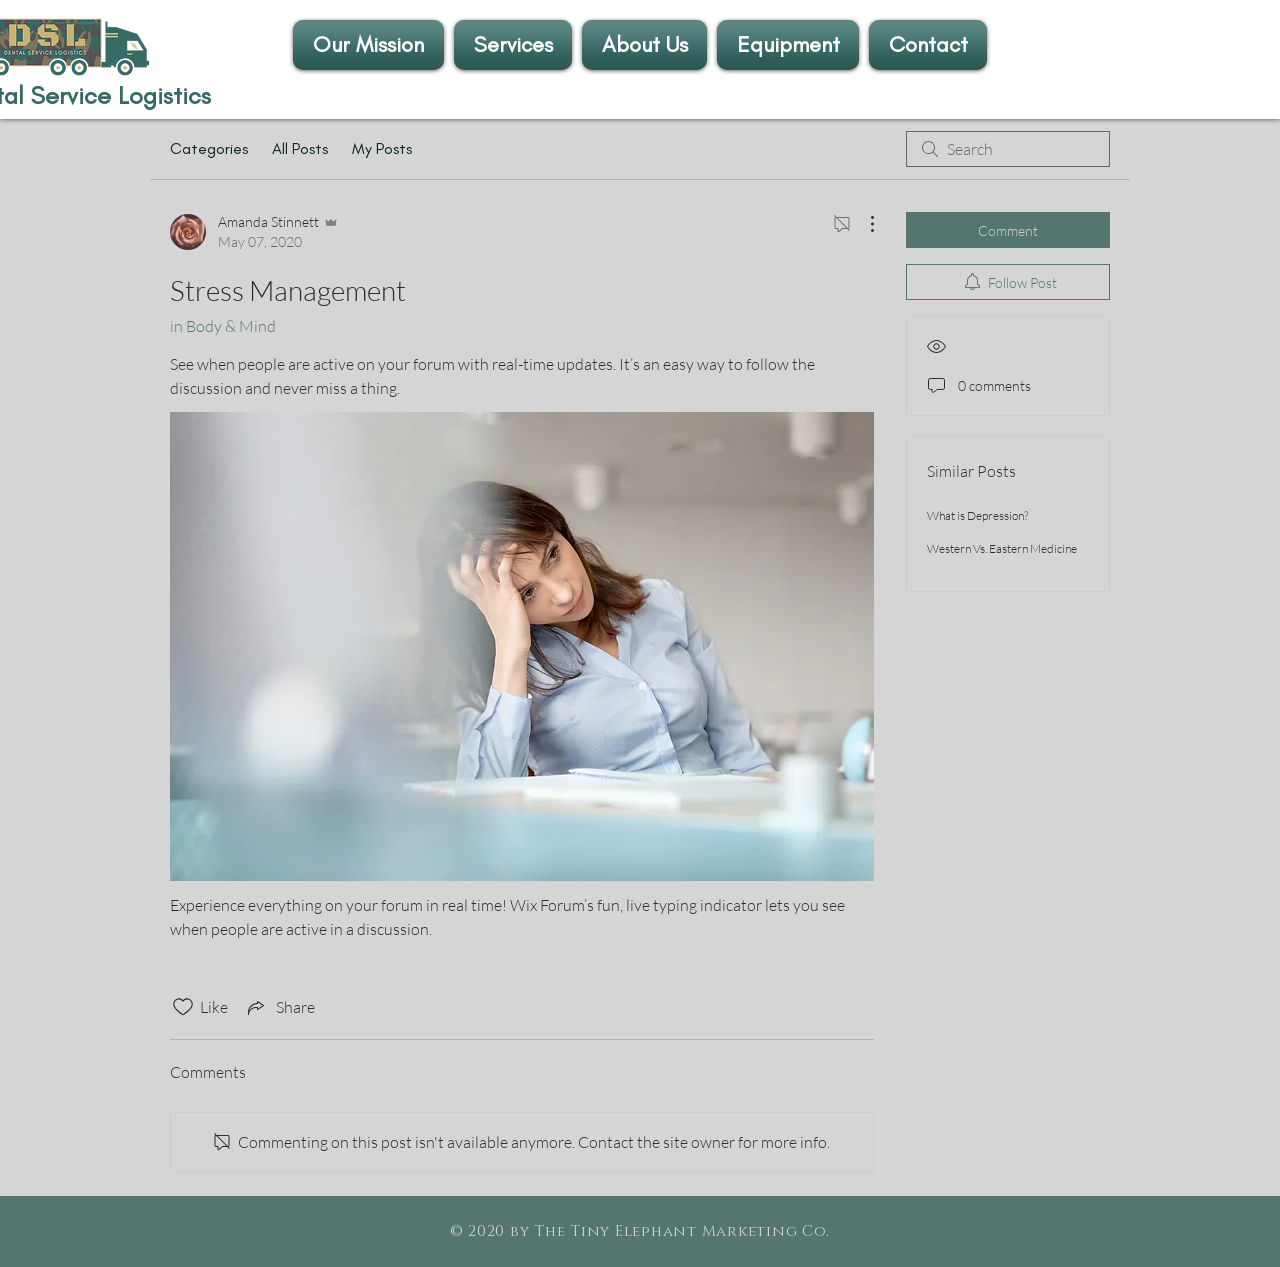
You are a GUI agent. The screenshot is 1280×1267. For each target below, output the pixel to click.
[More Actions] (862, 224)
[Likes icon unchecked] (183, 1007)
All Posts (300, 148)
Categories (209, 148)
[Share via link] (279, 1007)
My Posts (382, 148)
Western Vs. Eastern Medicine (1002, 548)
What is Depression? (977, 515)
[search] (1008, 149)
